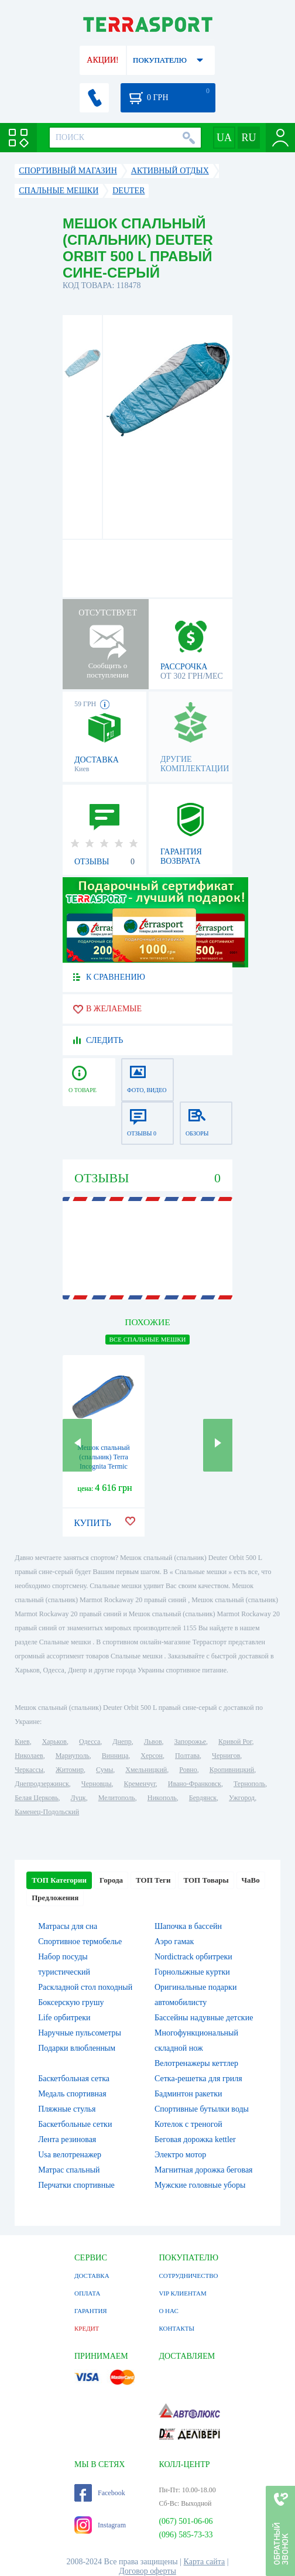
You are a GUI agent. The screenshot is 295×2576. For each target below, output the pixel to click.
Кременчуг (140, 1784)
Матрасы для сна (67, 1926)
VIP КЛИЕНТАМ (182, 2293)
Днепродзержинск (42, 1784)
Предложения (55, 1897)
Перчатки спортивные (76, 2185)
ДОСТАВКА (91, 2275)
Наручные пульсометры (79, 2032)
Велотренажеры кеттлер (196, 2063)
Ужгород (242, 1798)
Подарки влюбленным (76, 2048)
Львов (153, 1741)
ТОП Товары (205, 1880)
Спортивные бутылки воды (202, 2109)
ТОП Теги (153, 1880)
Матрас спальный (69, 2170)
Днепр (121, 1741)
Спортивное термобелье (80, 1941)
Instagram (100, 2525)
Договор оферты (147, 2571)
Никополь (162, 1798)
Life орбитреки (64, 2017)
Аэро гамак (174, 1941)
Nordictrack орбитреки (193, 1956)
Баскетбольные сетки (75, 2124)
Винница (115, 1755)
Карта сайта (204, 2561)
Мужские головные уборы (200, 2185)
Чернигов (226, 1755)
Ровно (188, 1770)
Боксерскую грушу (71, 2002)
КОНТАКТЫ (176, 2328)
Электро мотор (180, 2154)
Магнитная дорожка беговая (204, 2170)
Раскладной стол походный (85, 1987)
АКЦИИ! (102, 60)
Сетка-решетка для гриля (198, 2078)
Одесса (89, 1741)
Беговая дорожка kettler (195, 2139)
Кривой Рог (235, 1741)
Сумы (104, 1770)
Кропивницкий (232, 1770)
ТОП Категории (59, 1880)
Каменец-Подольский (47, 1812)
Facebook (99, 2493)
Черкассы (29, 1770)
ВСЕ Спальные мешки (147, 1339)
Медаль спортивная (72, 2093)
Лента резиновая (67, 2139)
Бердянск (203, 1798)
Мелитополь (116, 1798)
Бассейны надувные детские (204, 2017)
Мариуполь (73, 1755)
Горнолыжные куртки (192, 1972)
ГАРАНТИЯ (90, 2310)
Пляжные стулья (66, 2109)
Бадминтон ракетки (188, 2093)
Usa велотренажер (69, 2154)
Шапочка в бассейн (188, 1926)
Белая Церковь (36, 1798)
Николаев (29, 1755)
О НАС (168, 2310)
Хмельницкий (146, 1770)
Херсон (151, 1755)
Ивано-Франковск (194, 1784)
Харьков (54, 1741)
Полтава (187, 1755)
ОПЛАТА (87, 2293)
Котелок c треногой (188, 2124)
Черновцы (96, 1784)
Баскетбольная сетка (73, 2078)
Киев (22, 1741)
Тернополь (249, 1784)
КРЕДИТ (86, 2328)
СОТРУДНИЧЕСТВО (188, 2275)
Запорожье (190, 1741)
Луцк (78, 1798)
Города (111, 1880)
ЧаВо (251, 1880)
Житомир (70, 1770)
